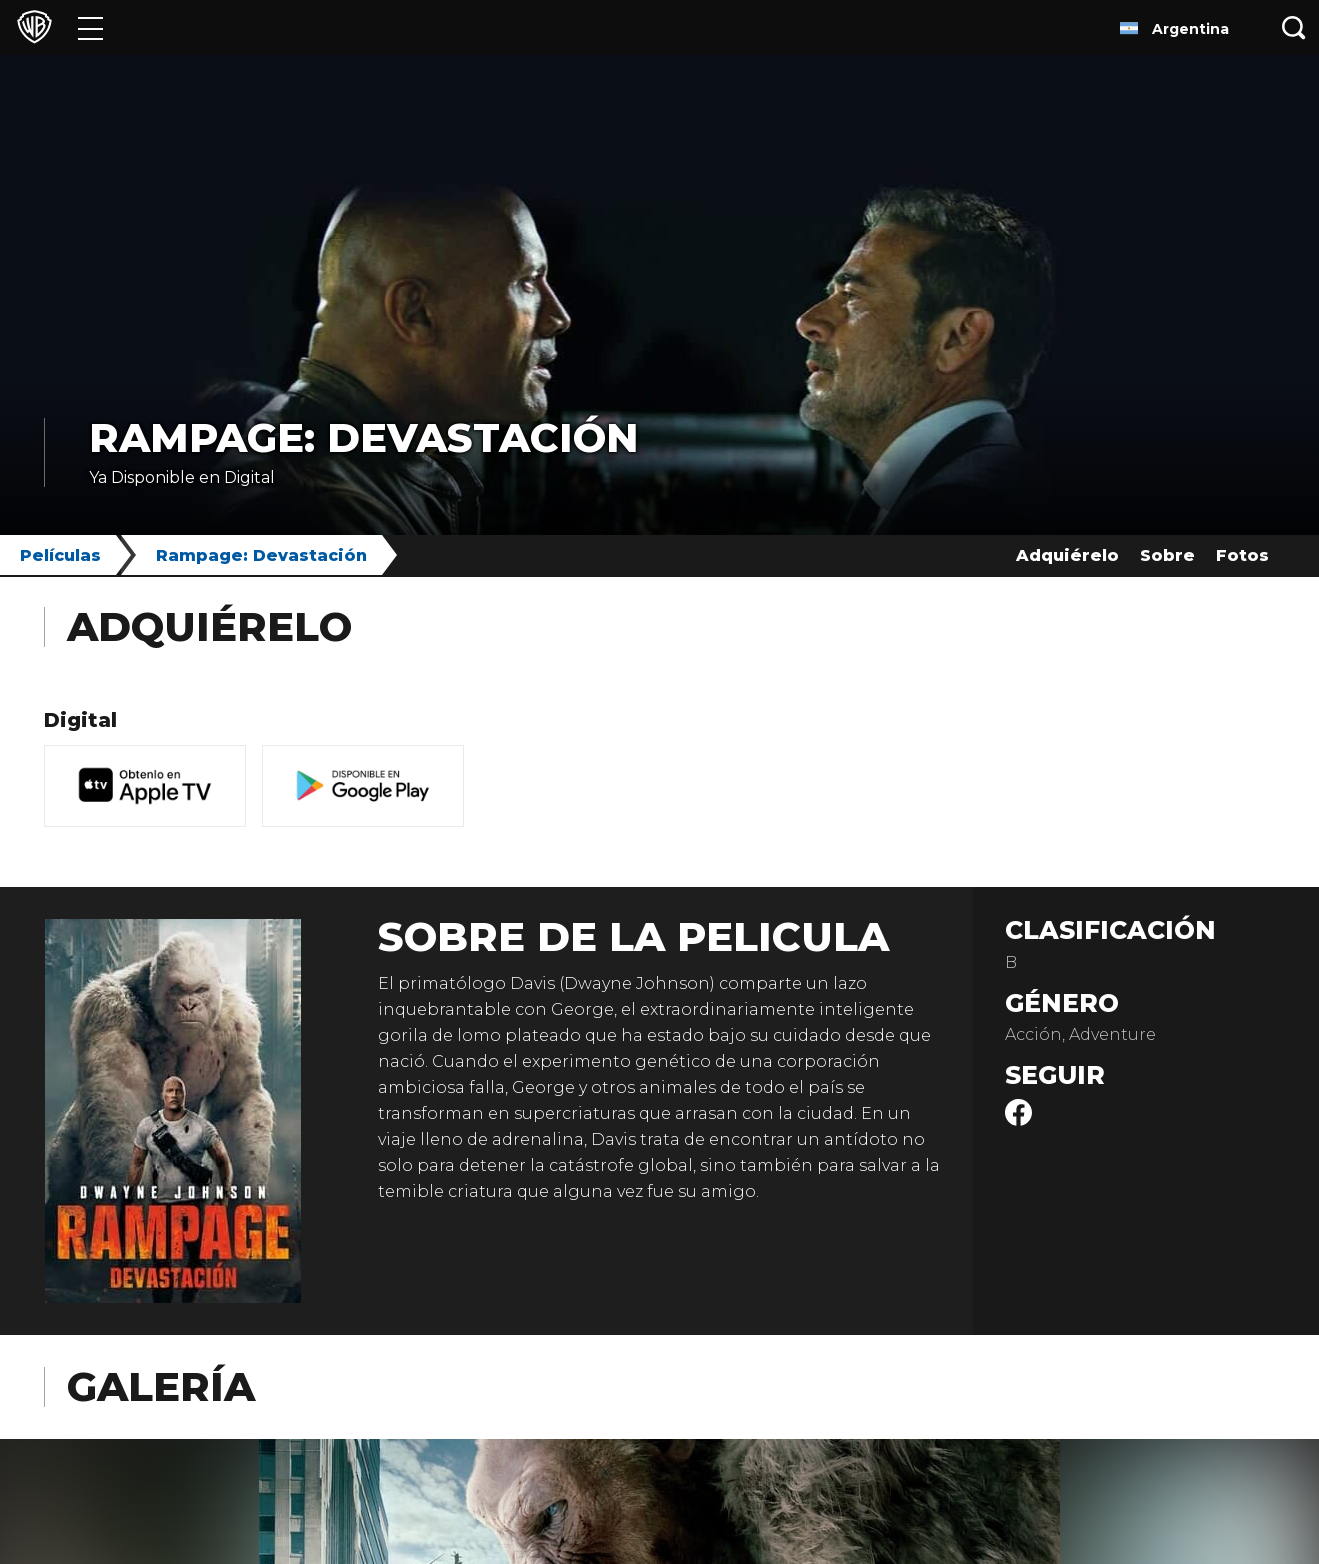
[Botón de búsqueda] (1294, 27)
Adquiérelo (1067, 555)
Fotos (1242, 555)
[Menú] (90, 27)
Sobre (1167, 555)
